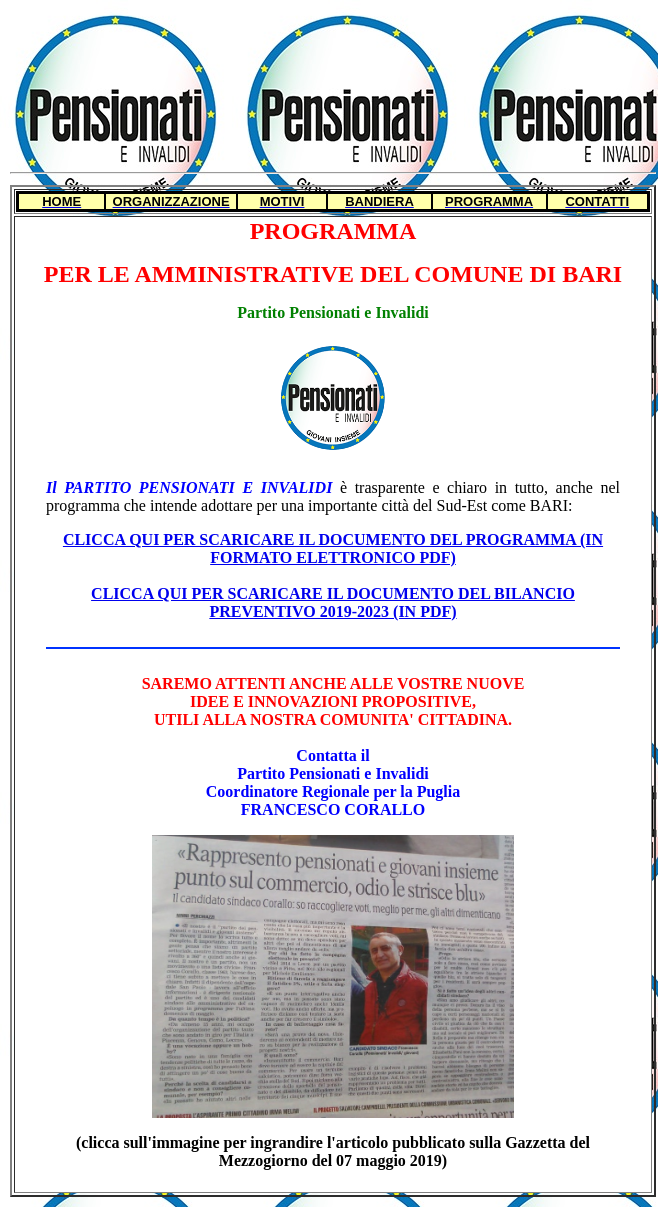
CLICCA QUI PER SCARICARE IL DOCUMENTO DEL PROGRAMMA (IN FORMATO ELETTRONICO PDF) (333, 548)
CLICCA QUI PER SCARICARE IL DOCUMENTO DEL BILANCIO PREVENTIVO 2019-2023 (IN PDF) (333, 602)
